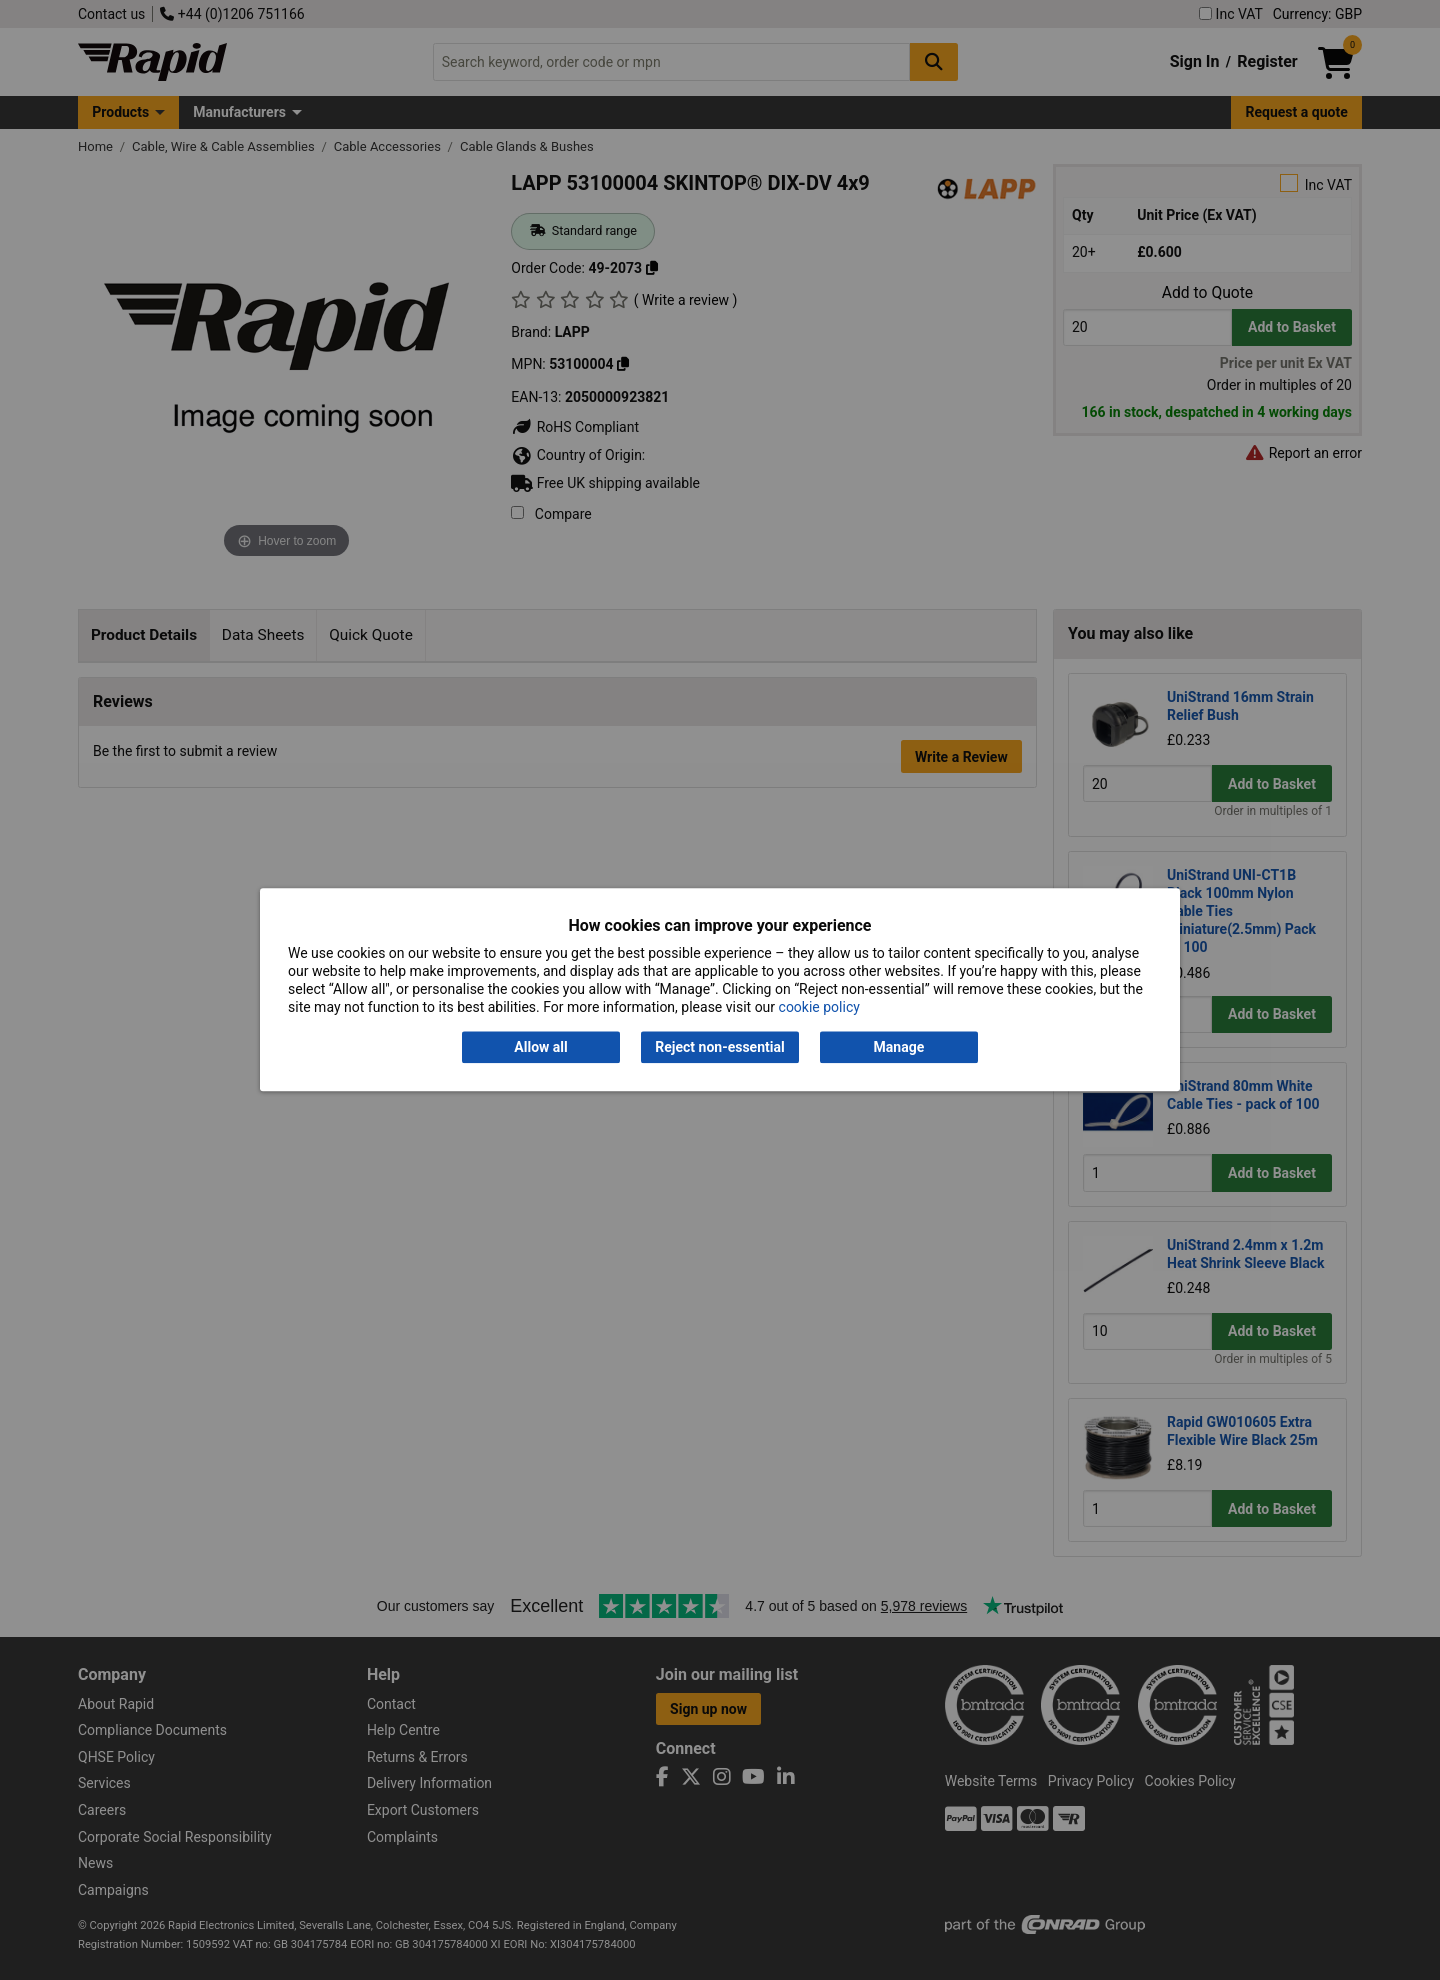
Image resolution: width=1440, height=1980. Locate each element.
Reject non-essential (719, 1047)
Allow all (540, 1047)
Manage (899, 1047)
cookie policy (819, 1008)
